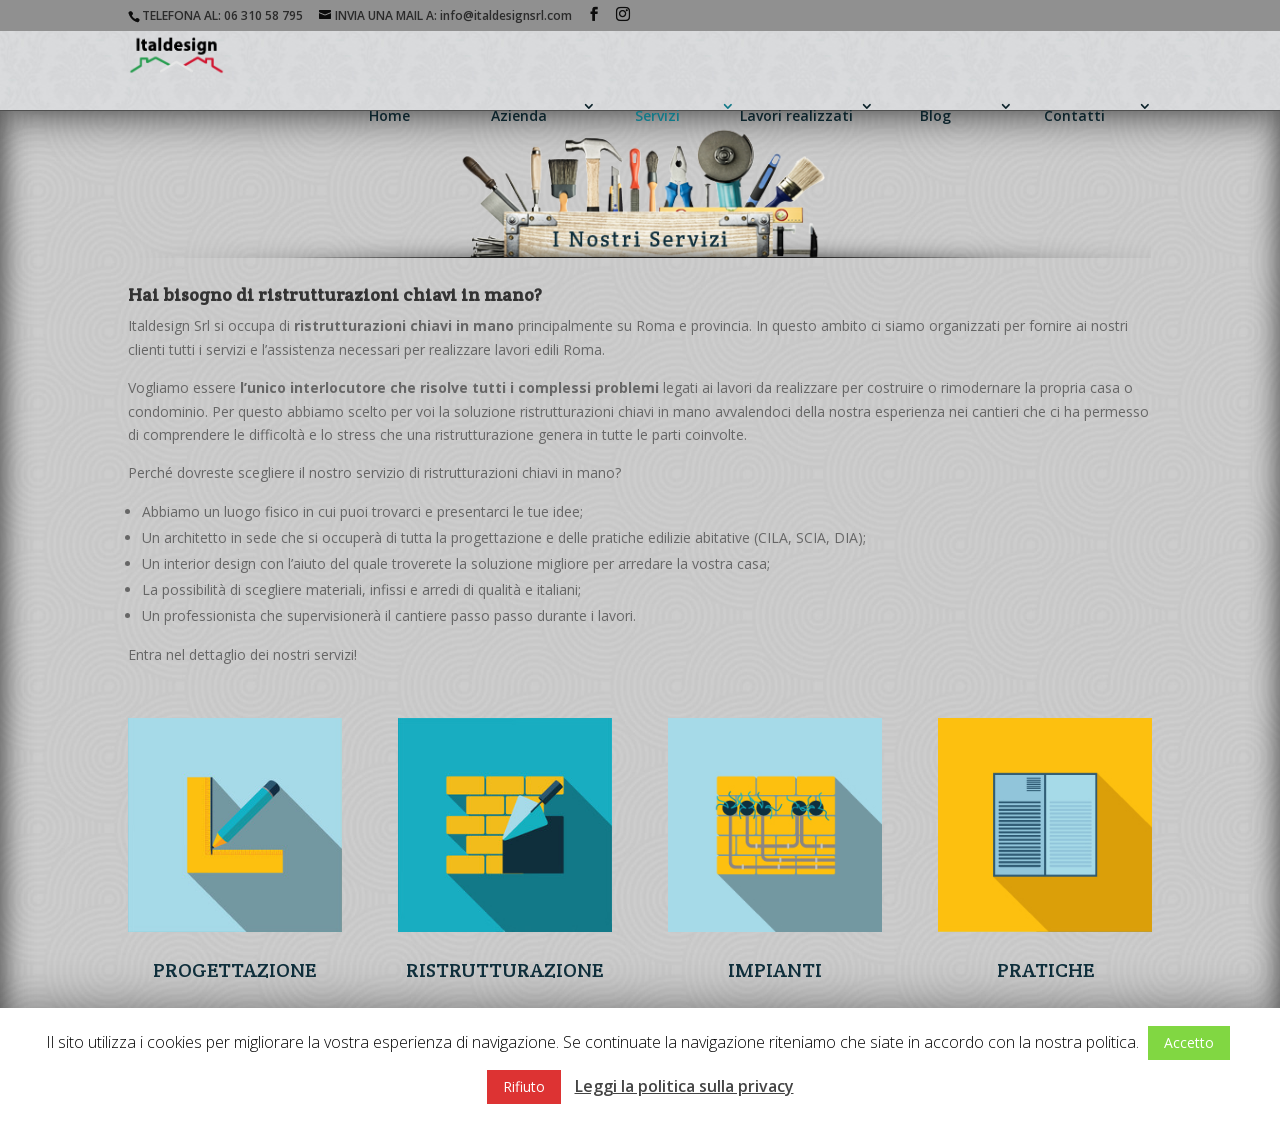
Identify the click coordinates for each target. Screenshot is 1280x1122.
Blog (935, 115)
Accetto (1189, 1042)
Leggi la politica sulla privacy (684, 1086)
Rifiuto (524, 1086)
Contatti (1074, 115)
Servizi (657, 115)
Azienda (519, 115)
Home (389, 115)
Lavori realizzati (796, 115)
